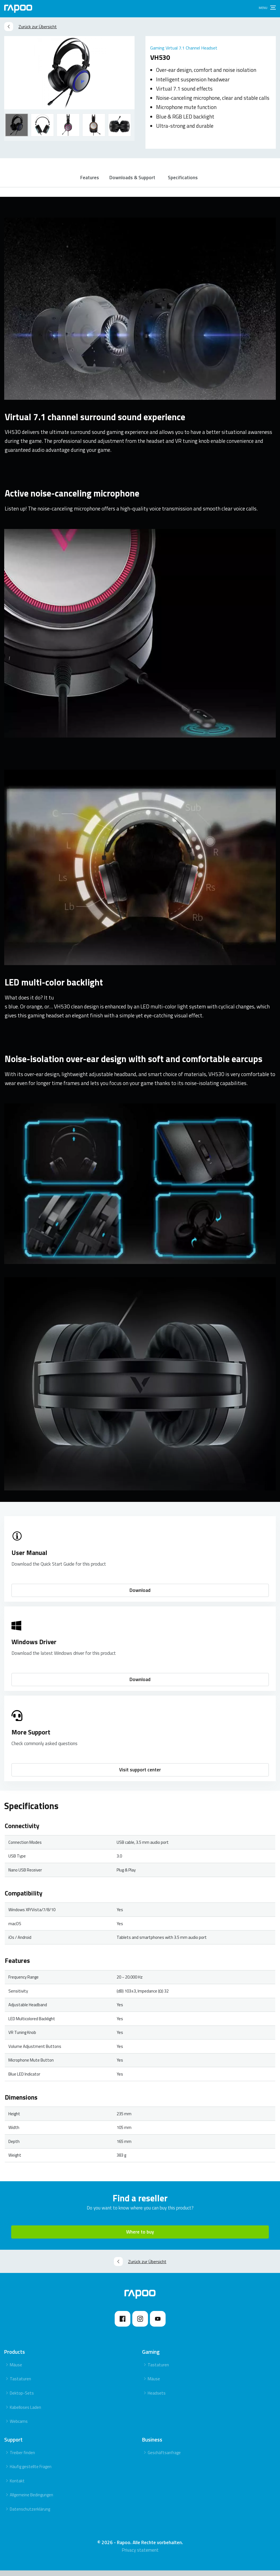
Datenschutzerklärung (30, 2515)
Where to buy (140, 2237)
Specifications (186, 180)
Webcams (19, 2427)
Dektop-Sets (22, 2399)
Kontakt (17, 2486)
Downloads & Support (133, 180)
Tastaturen (20, 2384)
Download (140, 1596)
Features (88, 180)
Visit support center (140, 1775)
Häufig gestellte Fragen (30, 2472)
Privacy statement (140, 2555)
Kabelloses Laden (25, 2413)
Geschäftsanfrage (164, 2458)
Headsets (157, 2399)
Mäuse (16, 2370)
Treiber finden (22, 2458)
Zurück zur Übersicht (30, 26)
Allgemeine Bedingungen (31, 2500)
